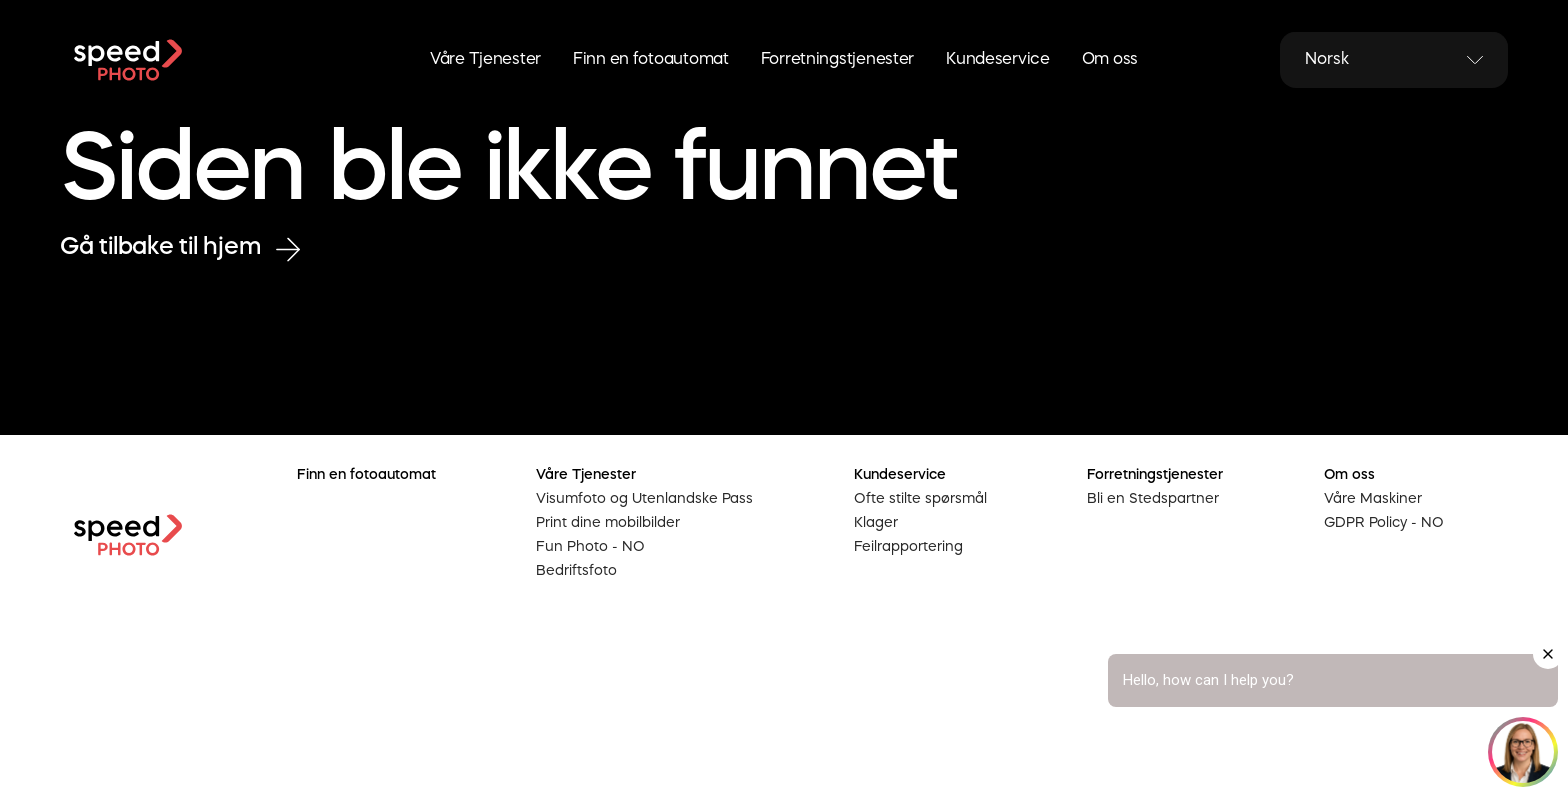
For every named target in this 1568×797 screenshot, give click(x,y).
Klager (876, 523)
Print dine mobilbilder (608, 523)
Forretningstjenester (837, 60)
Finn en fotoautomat (651, 60)
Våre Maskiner (1373, 499)
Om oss (1110, 60)
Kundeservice (998, 60)
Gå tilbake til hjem (180, 248)
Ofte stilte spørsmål (920, 499)
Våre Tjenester (485, 60)
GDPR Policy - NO (1384, 523)
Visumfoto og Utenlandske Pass (644, 499)
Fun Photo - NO (590, 547)
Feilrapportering (908, 547)
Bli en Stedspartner (1153, 499)
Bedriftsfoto (576, 571)
